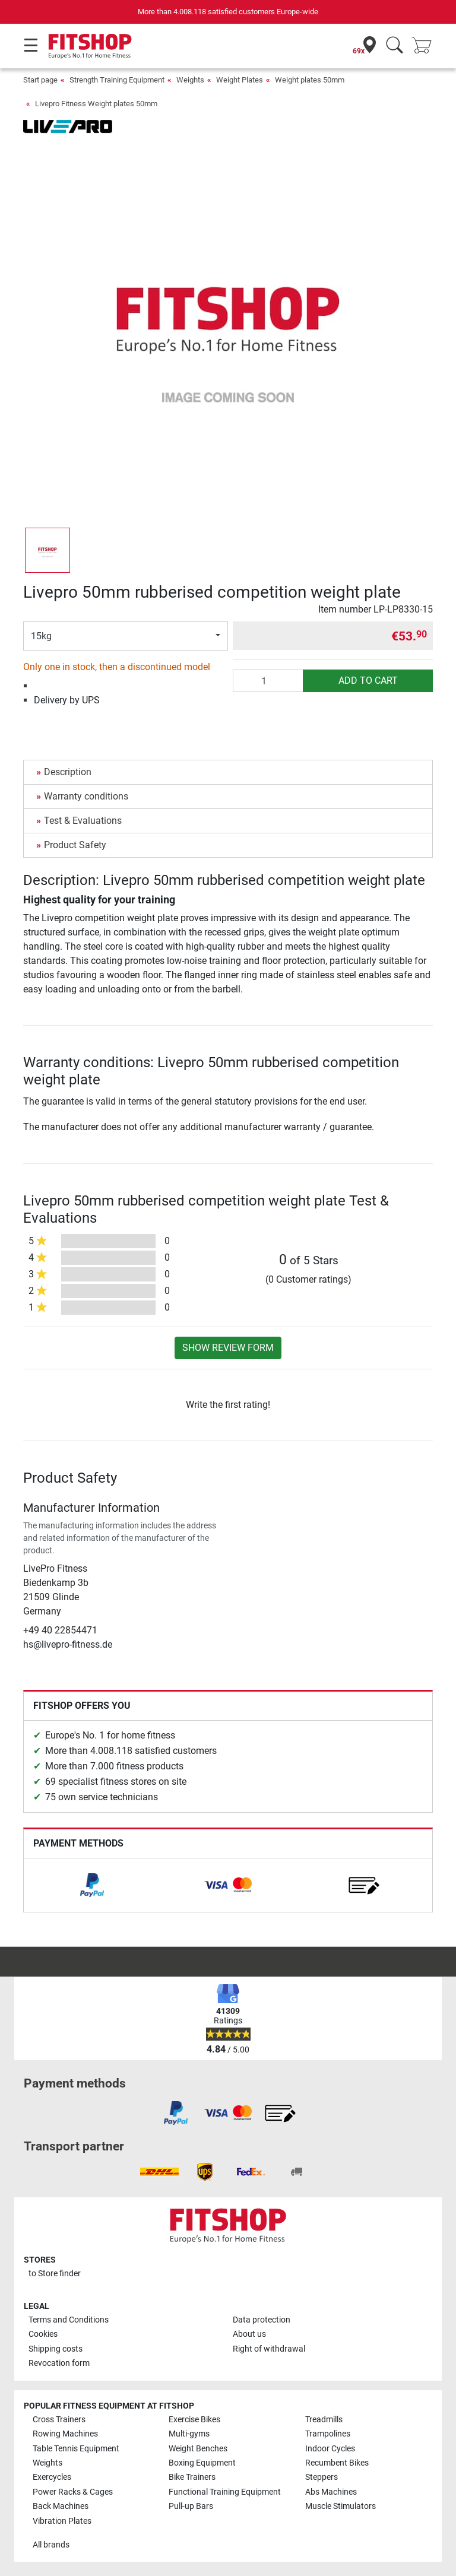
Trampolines (327, 2434)
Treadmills (324, 2420)
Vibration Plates (62, 2521)
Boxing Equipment (202, 2463)
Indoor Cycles (330, 2449)
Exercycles (52, 2477)
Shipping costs (55, 2349)
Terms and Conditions (68, 2320)
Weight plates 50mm (309, 79)
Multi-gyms (189, 2434)
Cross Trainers (59, 2420)
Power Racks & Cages (73, 2492)
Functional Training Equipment (225, 2492)
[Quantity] (268, 681)
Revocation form (59, 2363)
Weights (190, 79)
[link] (92, 1885)
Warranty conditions (86, 796)
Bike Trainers (192, 2477)
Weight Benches (198, 2449)
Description (67, 772)
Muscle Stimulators (340, 2506)
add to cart (368, 680)
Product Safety (75, 845)
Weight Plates (239, 79)
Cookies (43, 2334)
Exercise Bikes (194, 2420)
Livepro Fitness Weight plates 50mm (96, 103)
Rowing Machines (65, 2434)
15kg (41, 636)
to (54, 2274)
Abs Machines (331, 2492)
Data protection (261, 2320)
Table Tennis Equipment (76, 2449)
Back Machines (60, 2506)
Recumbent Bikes (337, 2463)
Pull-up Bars (191, 2506)
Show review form (228, 1347)
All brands (51, 2545)
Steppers (321, 2477)
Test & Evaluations (83, 820)
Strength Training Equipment (116, 79)
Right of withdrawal (269, 2349)
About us (249, 2334)
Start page (40, 79)
